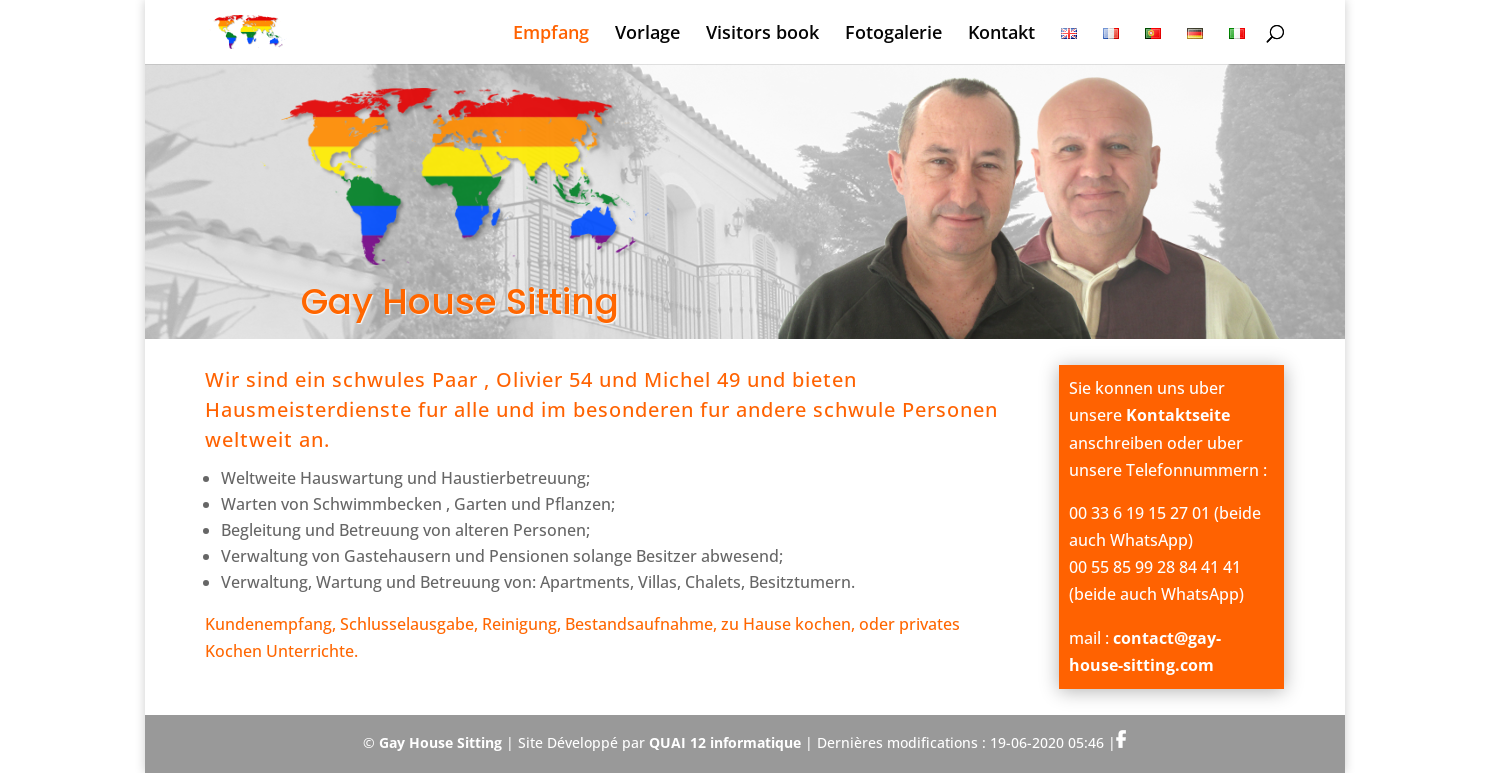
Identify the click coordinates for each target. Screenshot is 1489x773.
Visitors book (762, 34)
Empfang (551, 34)
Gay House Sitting (440, 742)
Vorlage (647, 34)
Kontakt (1001, 34)
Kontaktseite (1178, 415)
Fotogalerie (893, 34)
